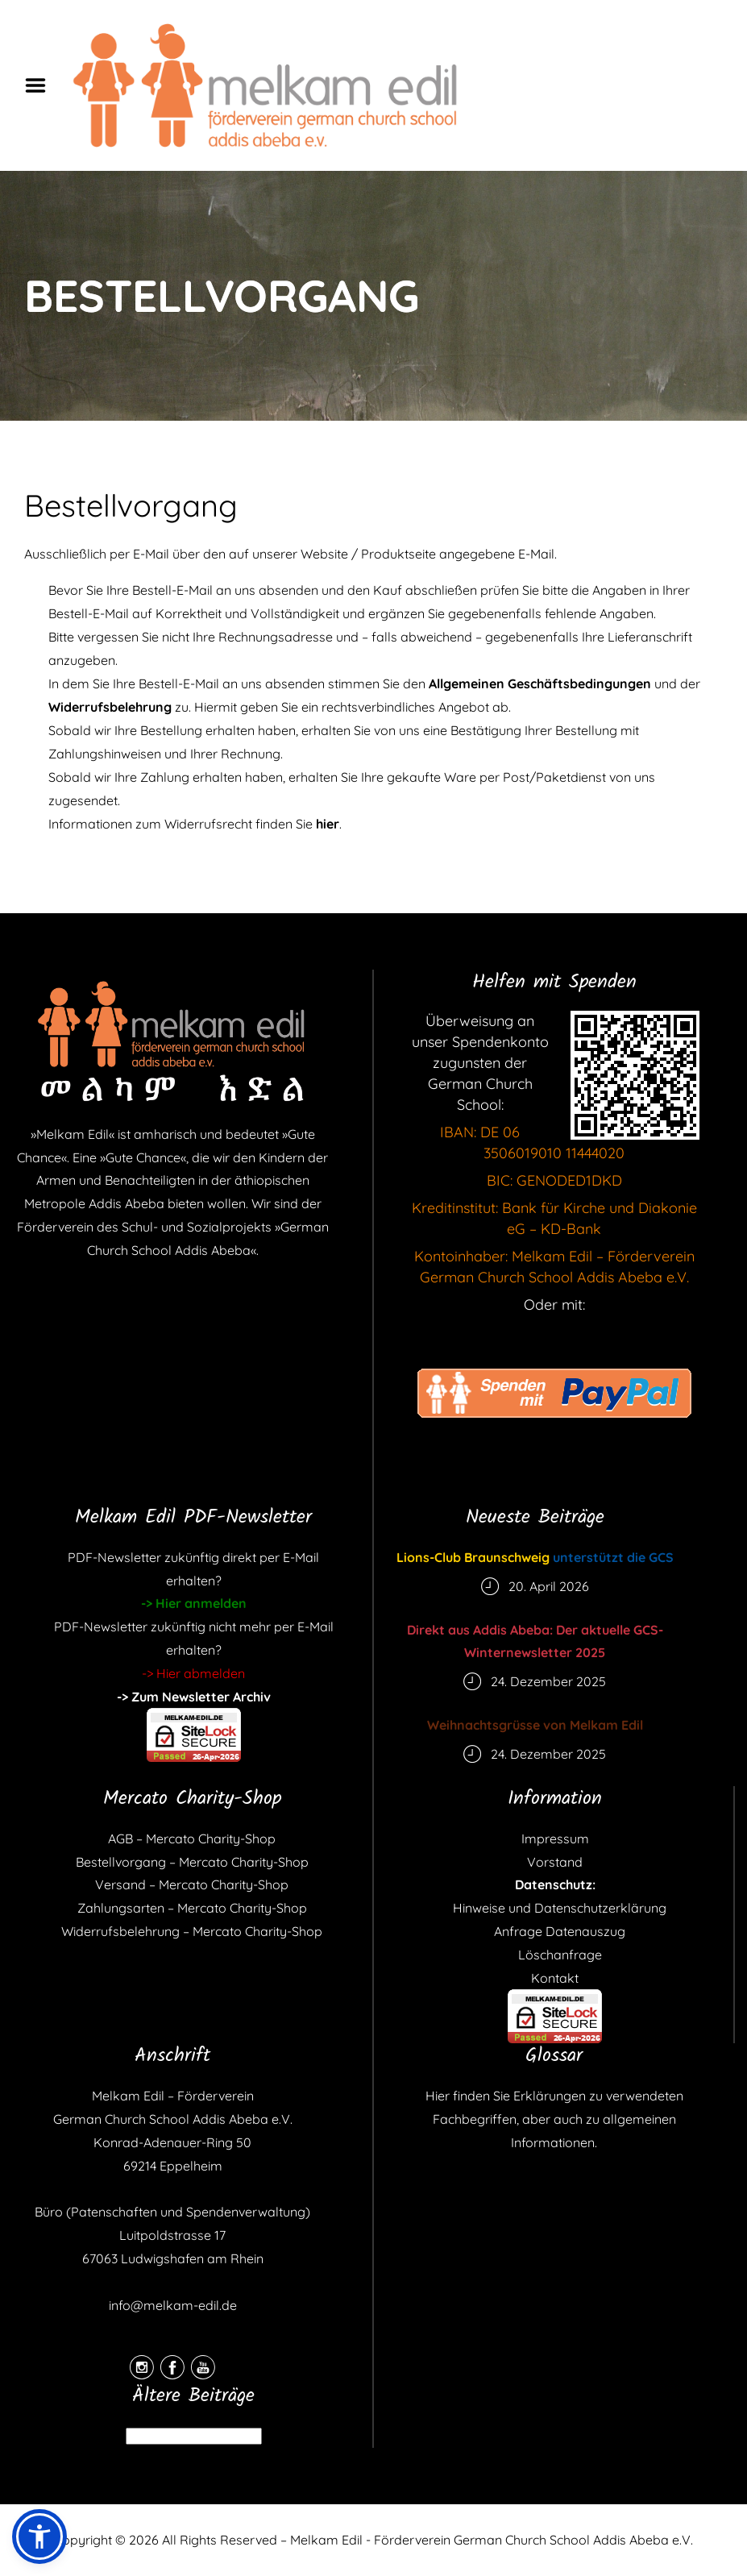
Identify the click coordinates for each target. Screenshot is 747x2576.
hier (327, 824)
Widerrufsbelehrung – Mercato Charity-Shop (191, 1931)
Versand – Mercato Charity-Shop (191, 1884)
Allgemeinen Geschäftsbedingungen (540, 683)
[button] (39, 2536)
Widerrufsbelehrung (110, 707)
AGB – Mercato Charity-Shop (192, 1838)
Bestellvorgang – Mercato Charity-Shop (192, 1862)
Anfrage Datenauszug (554, 1931)
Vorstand (555, 1862)
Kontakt (555, 1978)
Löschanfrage (555, 1955)
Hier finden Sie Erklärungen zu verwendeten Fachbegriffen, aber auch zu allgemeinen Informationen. (554, 2119)
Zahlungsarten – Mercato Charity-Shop (192, 1908)
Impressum (555, 1838)
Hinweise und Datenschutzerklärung (554, 1908)
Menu (41, 85)
